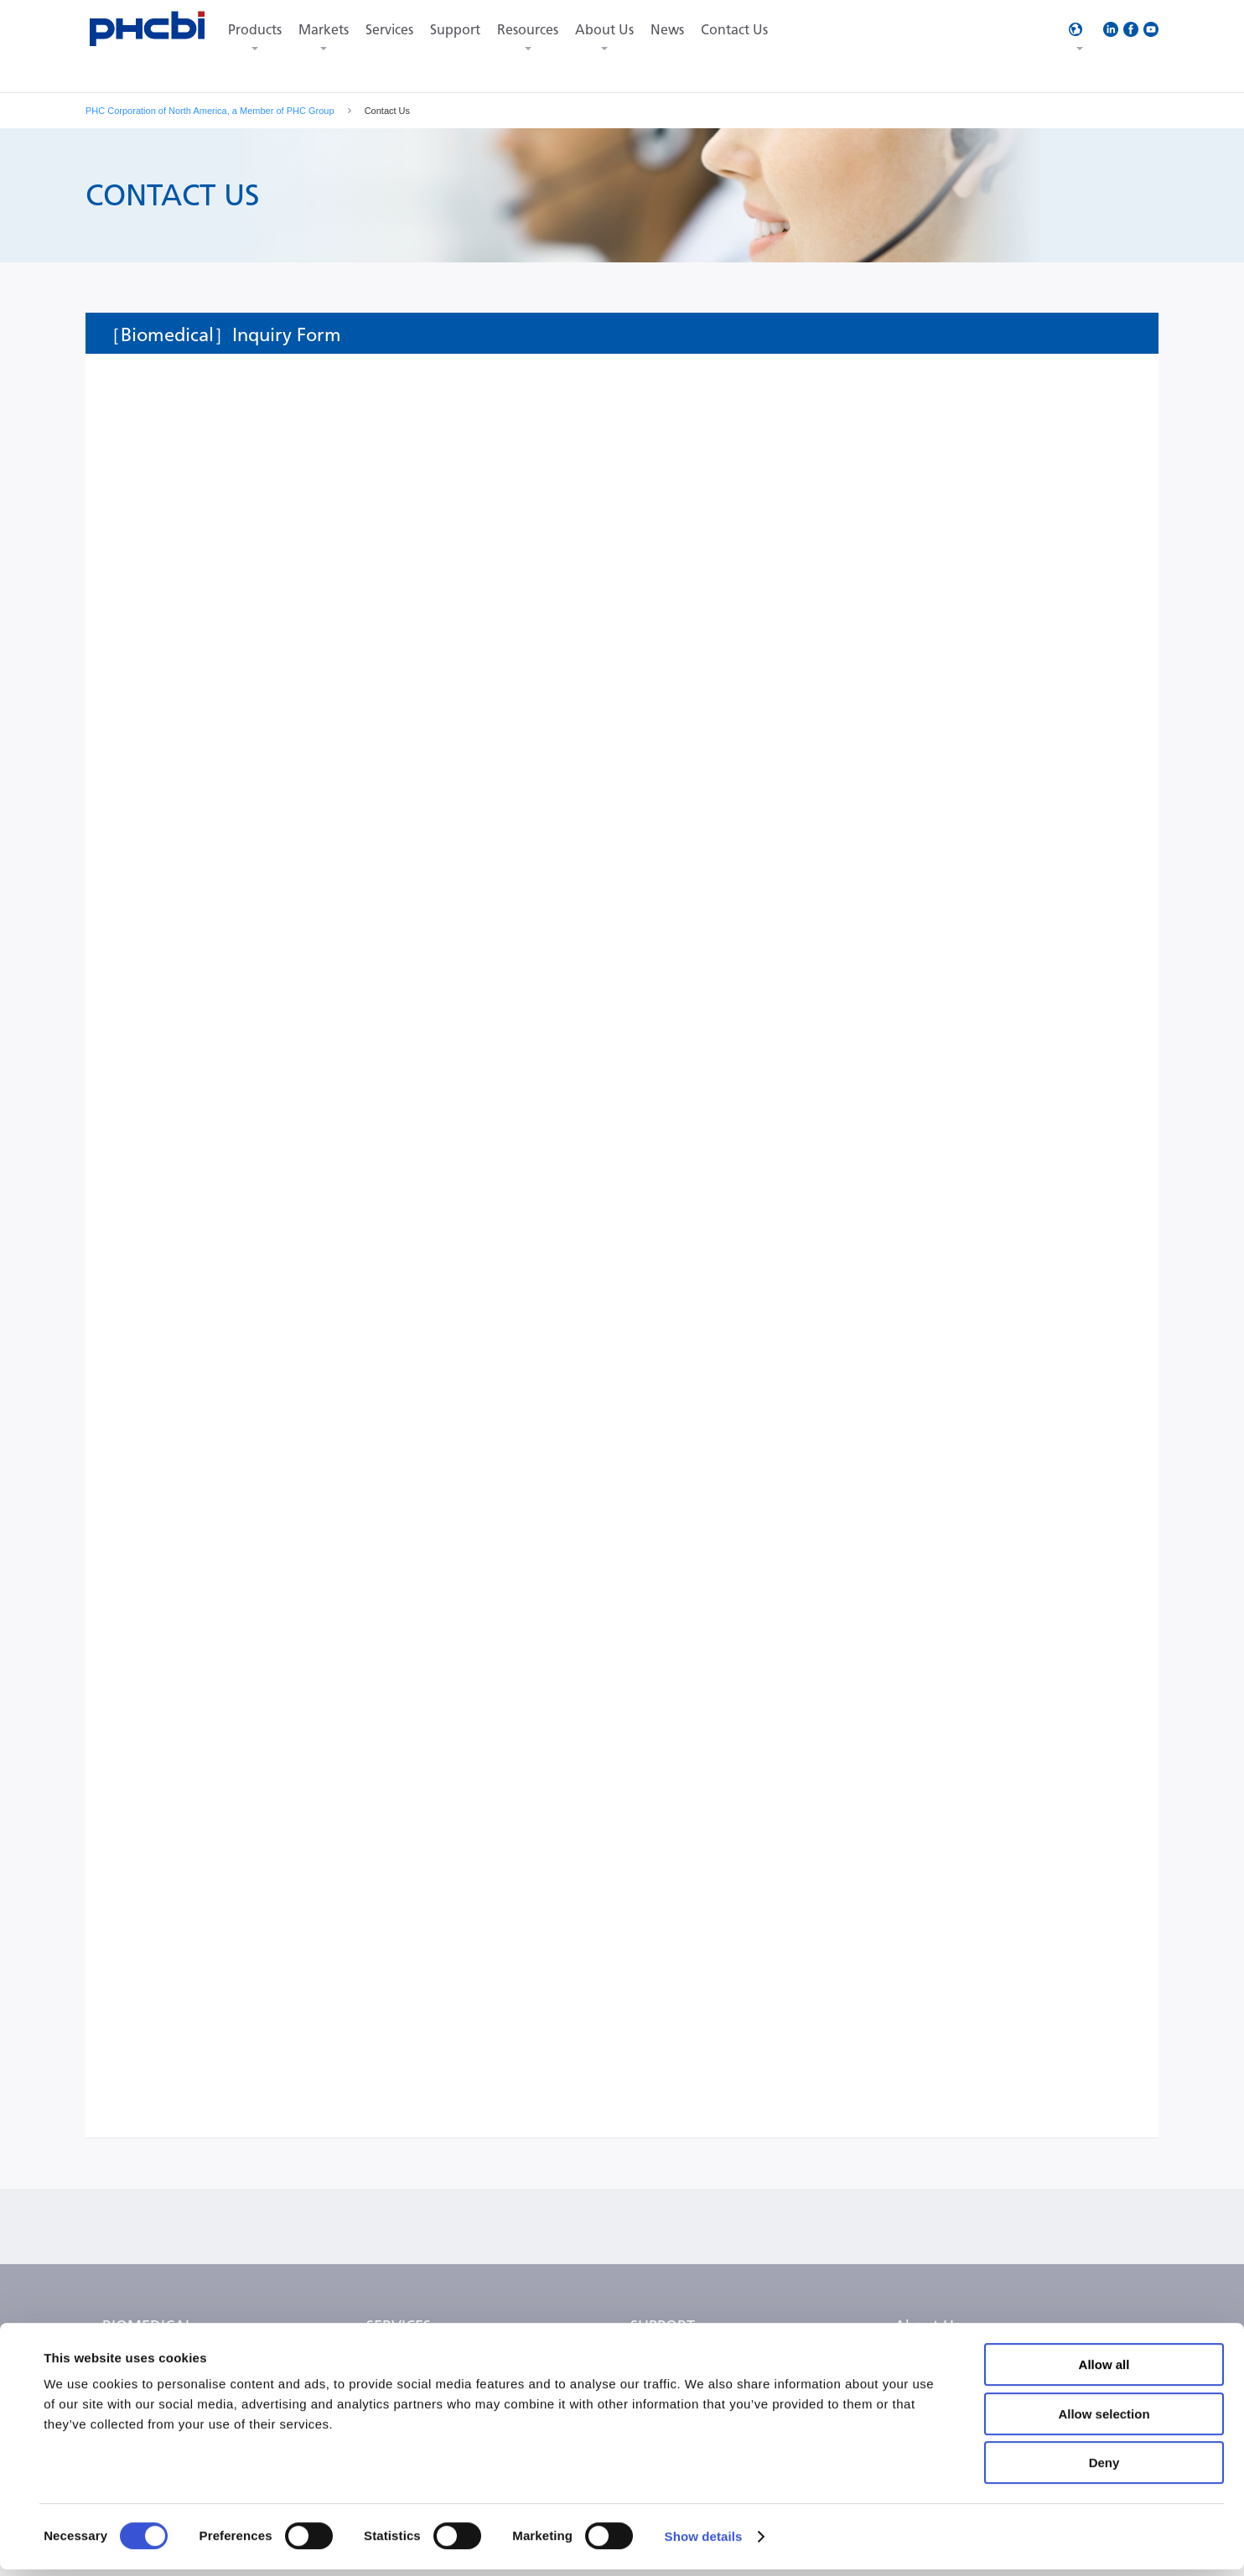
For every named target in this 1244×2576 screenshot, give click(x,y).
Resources (527, 30)
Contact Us (734, 30)
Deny (1104, 2469)
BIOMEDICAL (147, 2326)
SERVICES (398, 2326)
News (667, 30)
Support (455, 30)
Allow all (1104, 2371)
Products (255, 30)
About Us (604, 30)
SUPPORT (662, 2326)
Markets (323, 30)
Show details (704, 2543)
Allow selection (1103, 2420)
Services (389, 30)
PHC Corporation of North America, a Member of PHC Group (210, 111)
